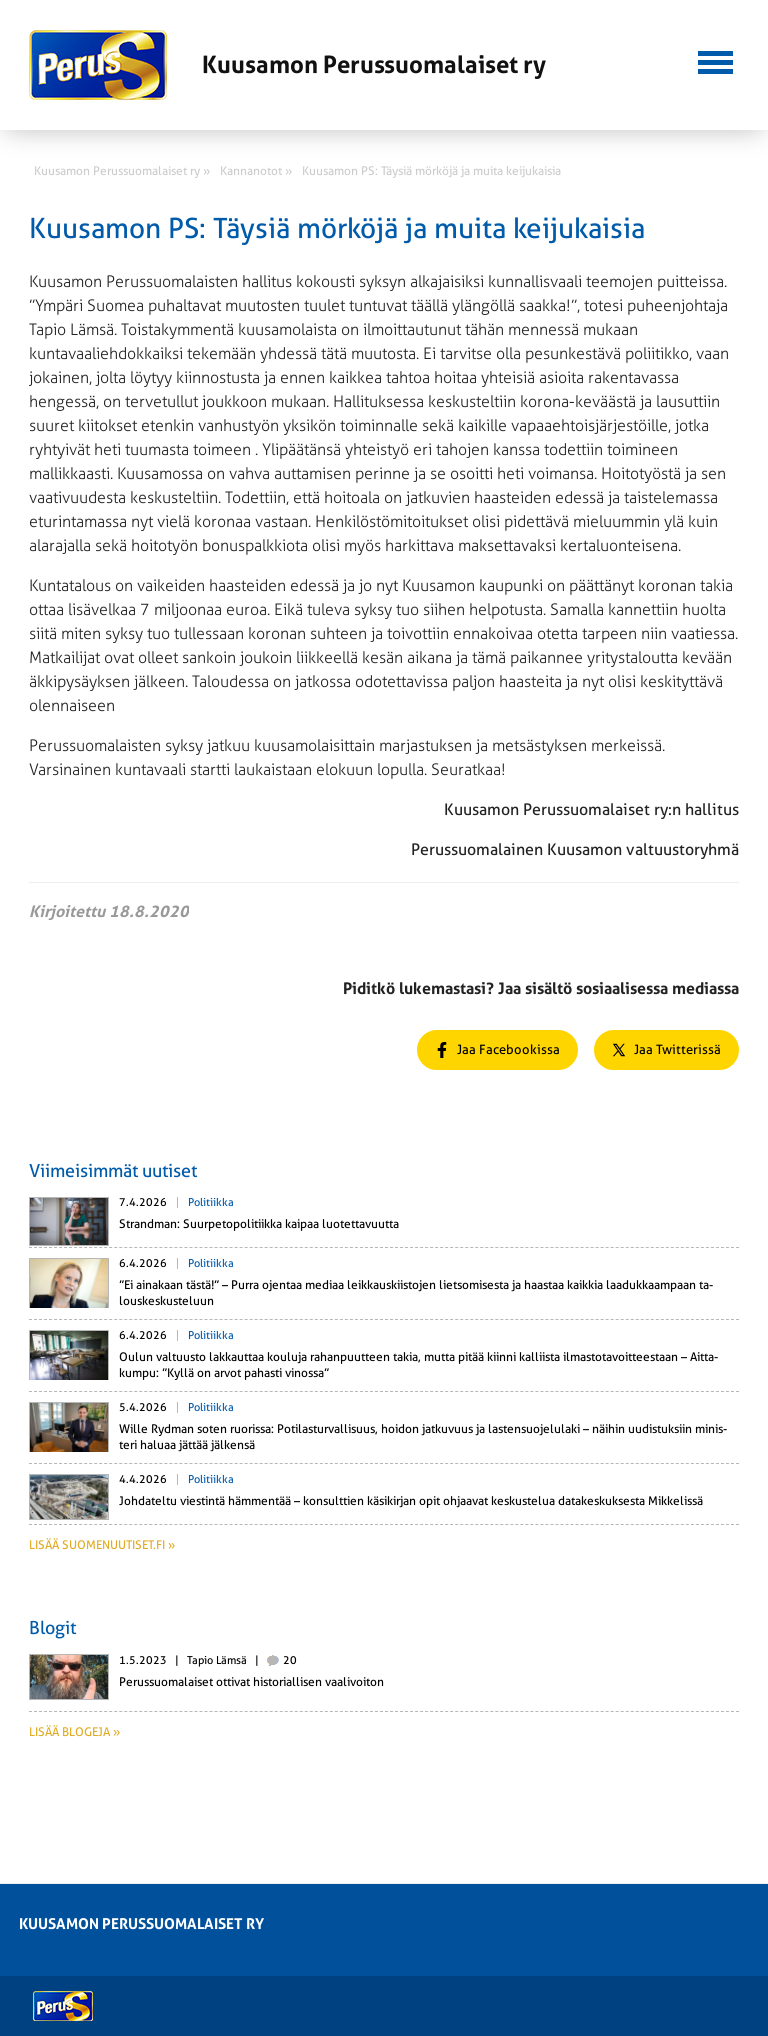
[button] (715, 60)
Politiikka (211, 1202)
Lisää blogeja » (74, 1732)
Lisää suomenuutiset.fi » (102, 1545)
